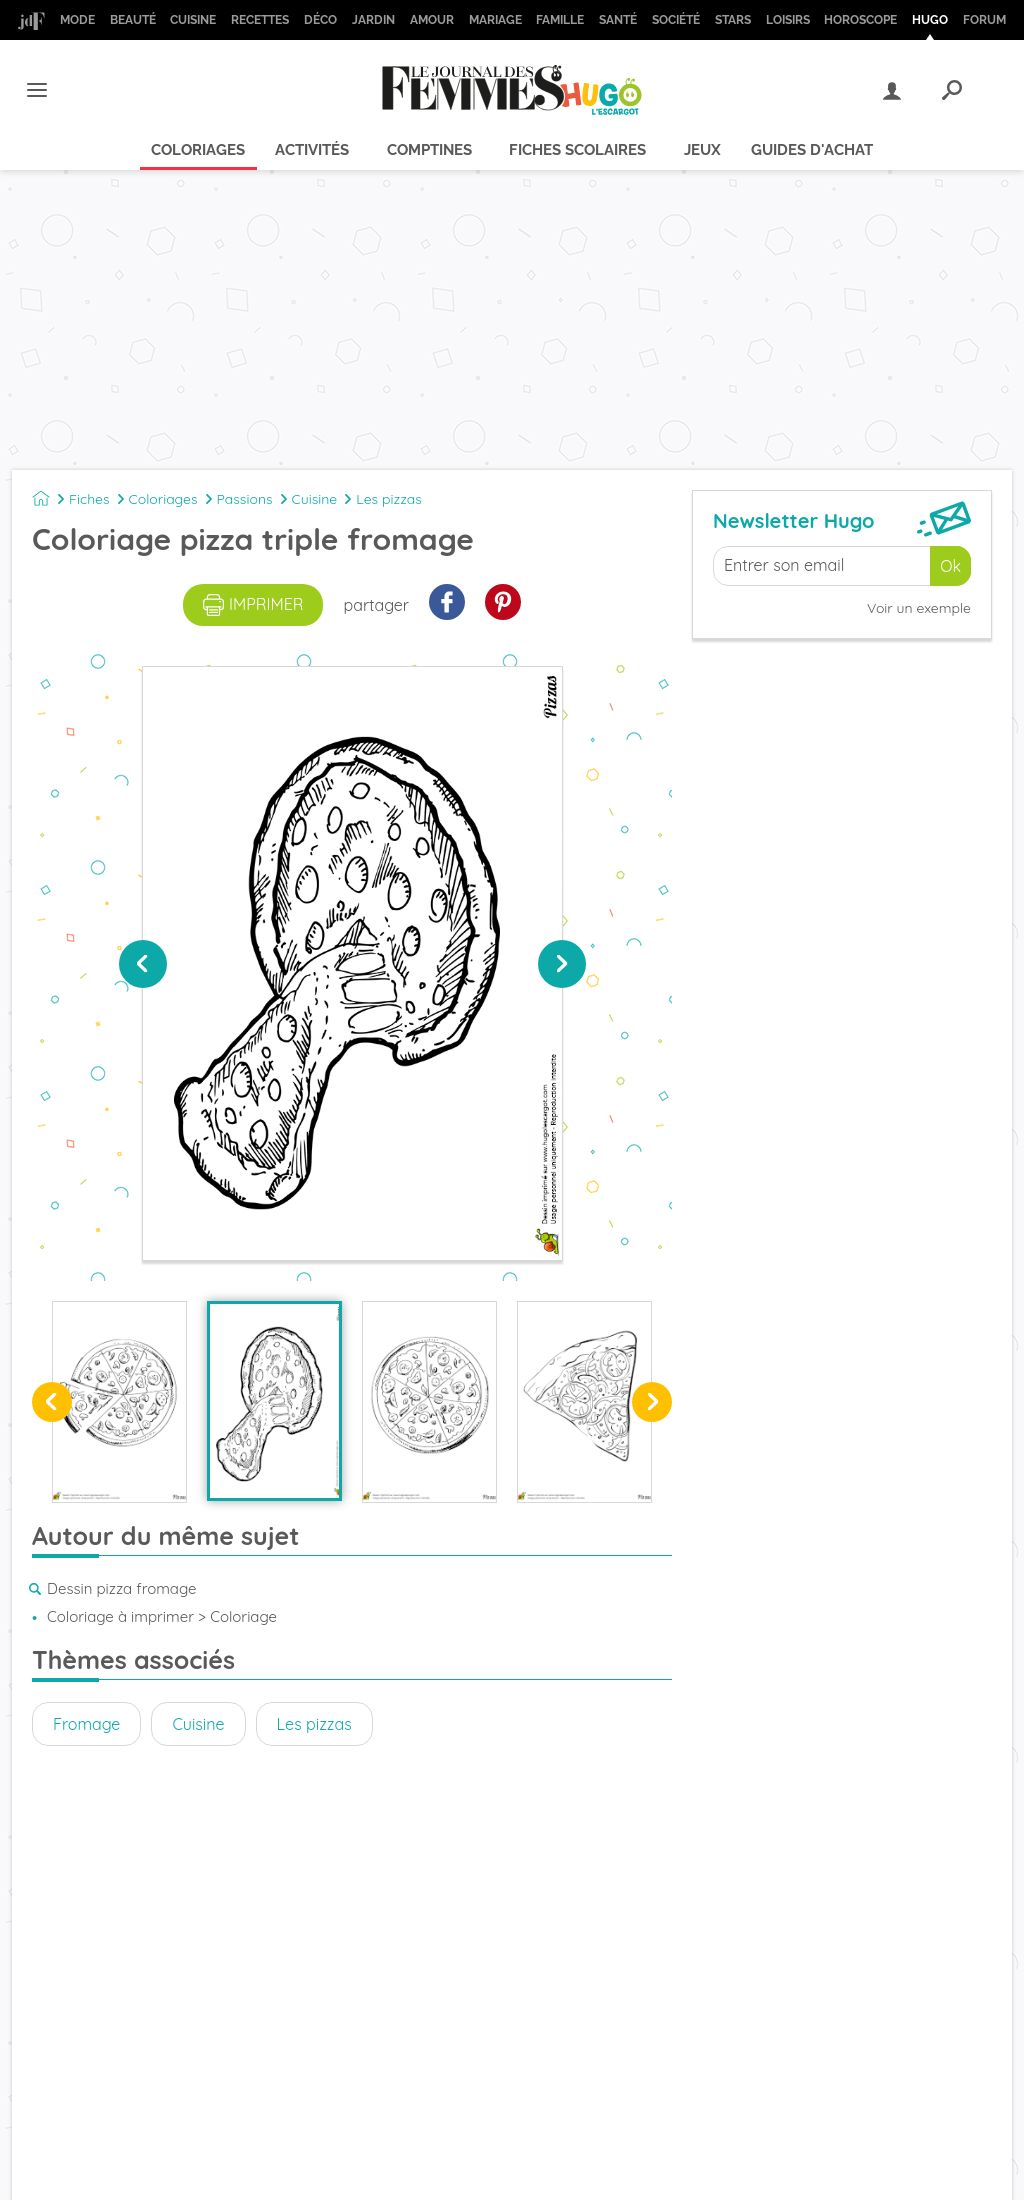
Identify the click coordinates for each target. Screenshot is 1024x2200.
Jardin (373, 20)
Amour (432, 20)
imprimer (253, 605)
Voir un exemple (919, 608)
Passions (245, 499)
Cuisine (193, 20)
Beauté (133, 20)
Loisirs (788, 20)
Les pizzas (389, 499)
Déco (320, 20)
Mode (77, 20)
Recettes (260, 20)
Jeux (702, 150)
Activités (312, 150)
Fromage (86, 1724)
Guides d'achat (812, 150)
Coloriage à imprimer (120, 1616)
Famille (560, 20)
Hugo (930, 20)
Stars (733, 20)
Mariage (495, 20)
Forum (984, 20)
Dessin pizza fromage (122, 1588)
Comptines (429, 150)
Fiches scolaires (577, 150)
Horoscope (860, 20)
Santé (618, 20)
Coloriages (198, 150)
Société (676, 20)
